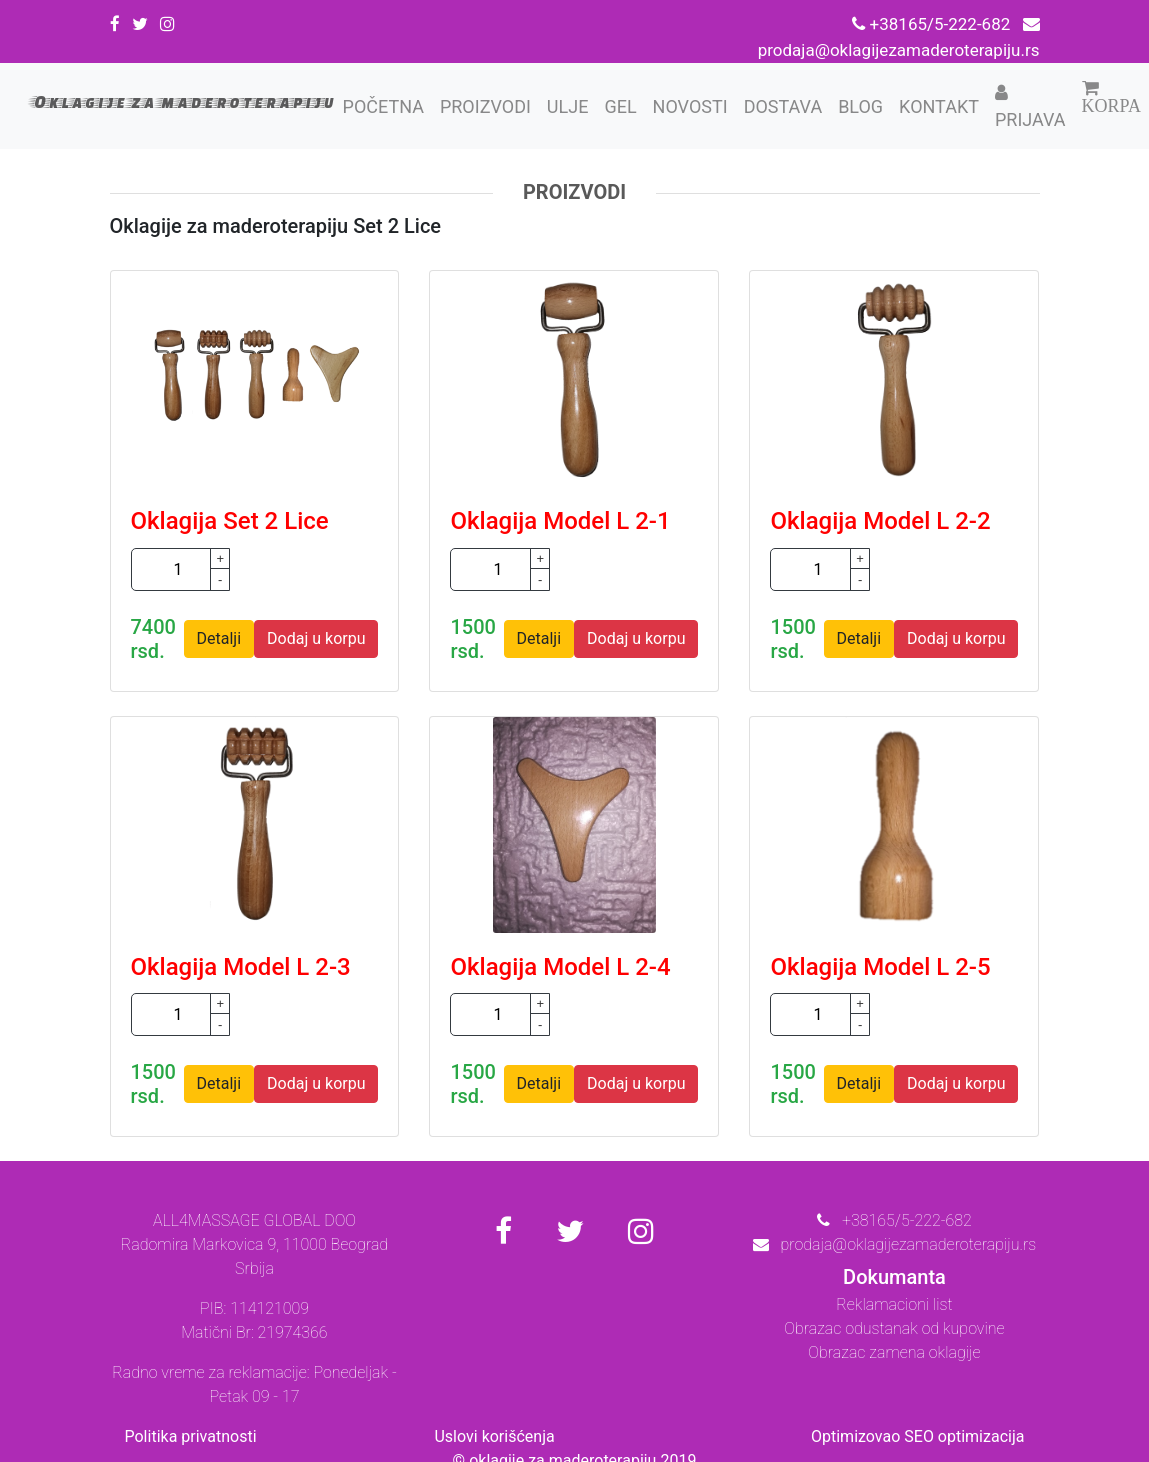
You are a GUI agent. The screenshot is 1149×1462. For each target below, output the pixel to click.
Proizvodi (485, 106)
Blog (860, 106)
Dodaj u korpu (316, 638)
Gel (620, 106)
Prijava (1030, 107)
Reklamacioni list (894, 1304)
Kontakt (939, 106)
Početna (387, 104)
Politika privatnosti (191, 1436)
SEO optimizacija (964, 1436)
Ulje (568, 106)
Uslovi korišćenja (494, 1436)
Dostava (783, 106)
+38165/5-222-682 (933, 24)
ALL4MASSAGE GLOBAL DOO (254, 1220)
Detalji (219, 638)
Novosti (690, 106)
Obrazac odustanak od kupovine (894, 1328)
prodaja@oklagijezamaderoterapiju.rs (895, 1244)
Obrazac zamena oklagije (894, 1352)
